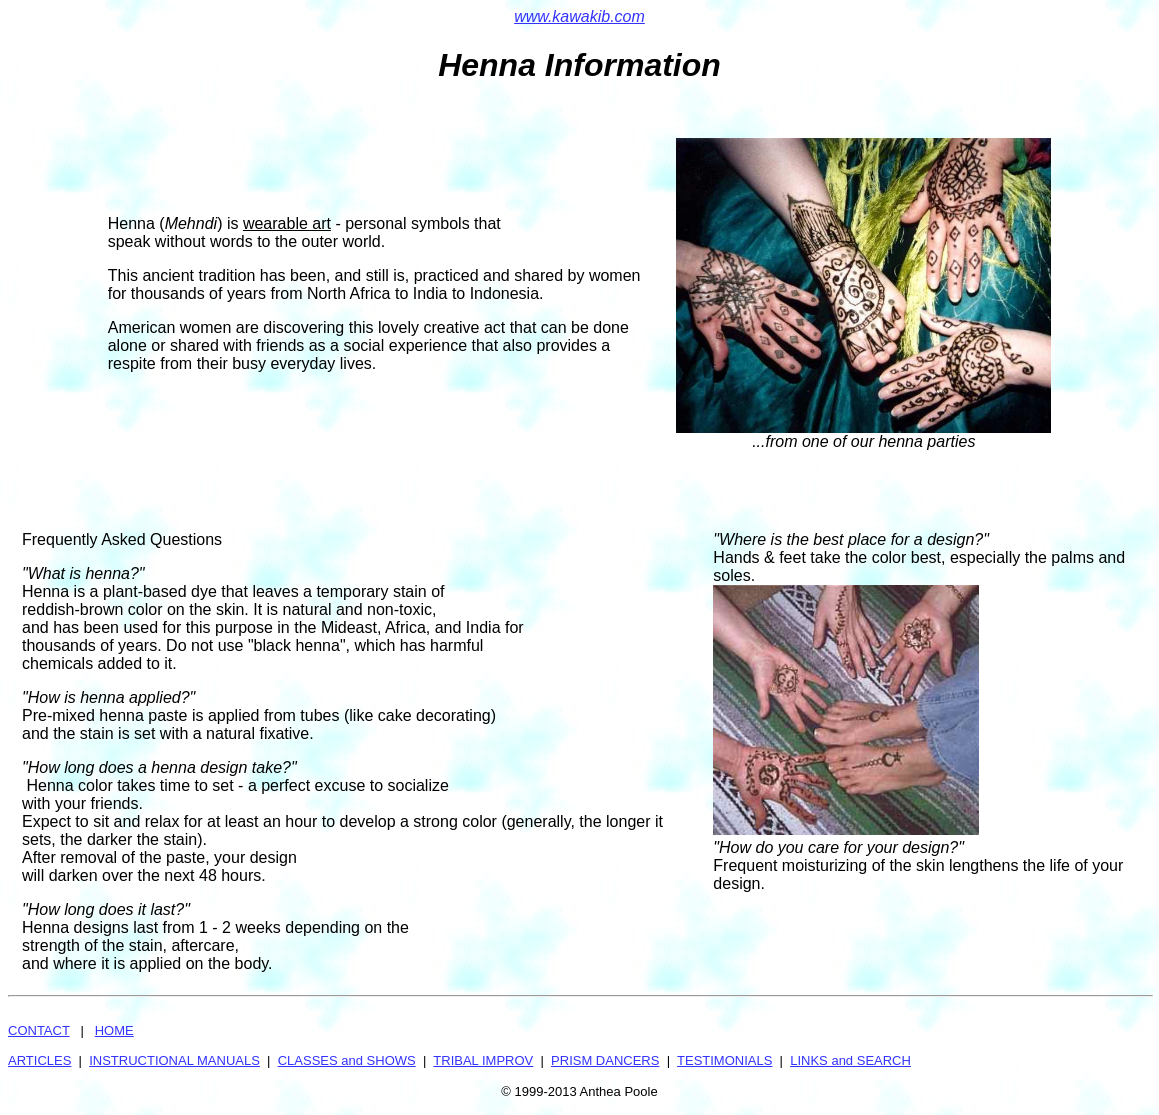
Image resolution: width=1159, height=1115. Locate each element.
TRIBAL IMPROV (483, 1060)
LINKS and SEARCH (850, 1060)
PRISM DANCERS (605, 1060)
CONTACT (39, 1030)
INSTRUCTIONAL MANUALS (174, 1060)
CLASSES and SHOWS (347, 1060)
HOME (114, 1030)
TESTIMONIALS (724, 1060)
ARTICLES (39, 1060)
